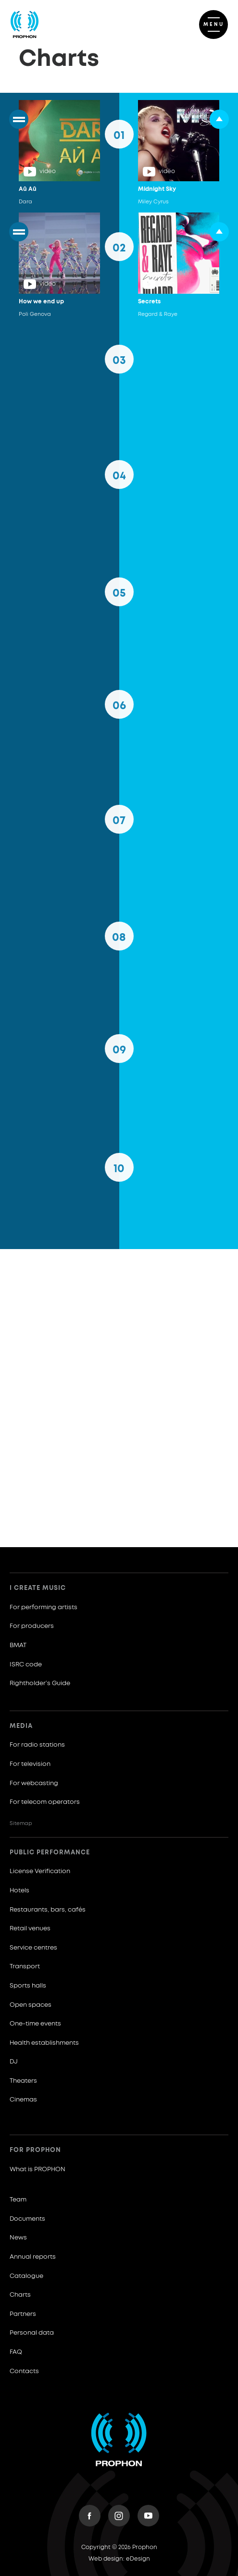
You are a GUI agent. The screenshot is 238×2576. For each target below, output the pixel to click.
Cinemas (23, 2100)
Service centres (33, 1948)
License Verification (40, 1871)
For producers (32, 1626)
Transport (25, 1966)
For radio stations (37, 1745)
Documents (27, 2219)
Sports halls (28, 1986)
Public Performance (50, 1853)
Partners (23, 2314)
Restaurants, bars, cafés (48, 1910)
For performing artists (43, 1607)
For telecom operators (45, 1802)
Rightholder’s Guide (40, 1683)
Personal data (32, 2333)
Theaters (23, 2081)
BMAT (18, 1645)
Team (18, 2200)
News (18, 2238)
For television (30, 1764)
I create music (38, 1588)
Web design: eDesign (119, 2559)
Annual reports (33, 2257)
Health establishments (44, 2043)
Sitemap (21, 1823)
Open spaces (30, 2005)
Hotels (19, 1891)
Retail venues (30, 1929)
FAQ (16, 2352)
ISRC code (26, 1665)
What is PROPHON (37, 2169)
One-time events (35, 2024)
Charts (20, 2295)
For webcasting (34, 1783)
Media (21, 1726)
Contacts (24, 2371)
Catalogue (26, 2276)
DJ (14, 2062)
